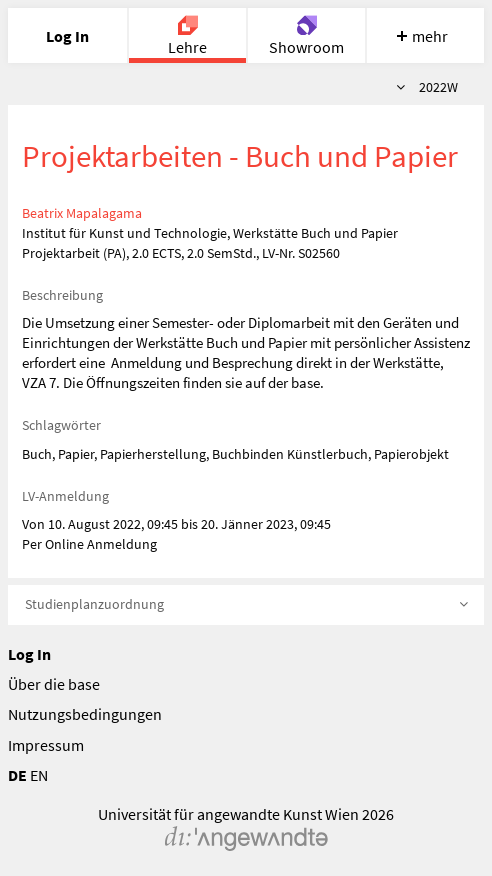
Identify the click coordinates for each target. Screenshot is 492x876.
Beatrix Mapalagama (82, 213)
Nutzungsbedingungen (85, 714)
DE (17, 775)
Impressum (46, 745)
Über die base (54, 684)
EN (39, 775)
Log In (29, 654)
